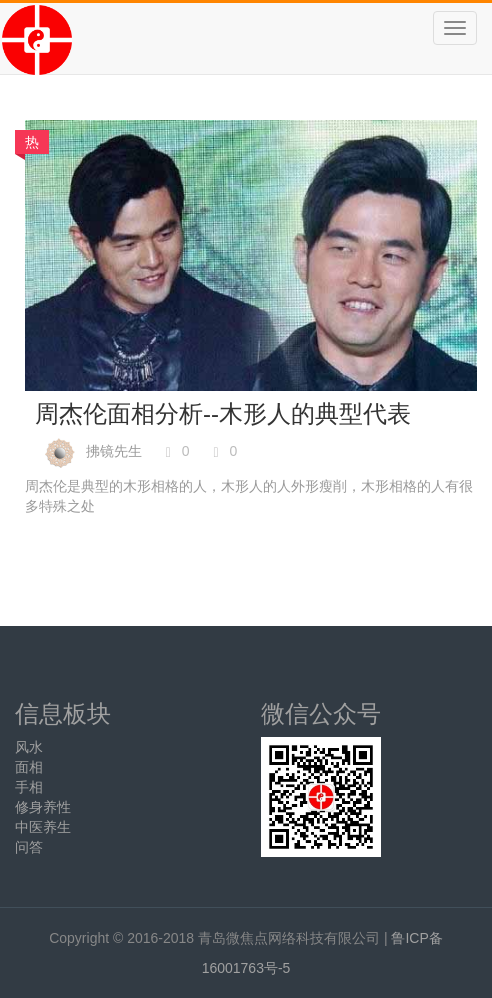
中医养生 (43, 827)
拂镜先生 (114, 451)
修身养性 (43, 807)
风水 (29, 747)
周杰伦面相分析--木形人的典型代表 (223, 413)
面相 (29, 767)
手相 (29, 787)
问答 (29, 847)
